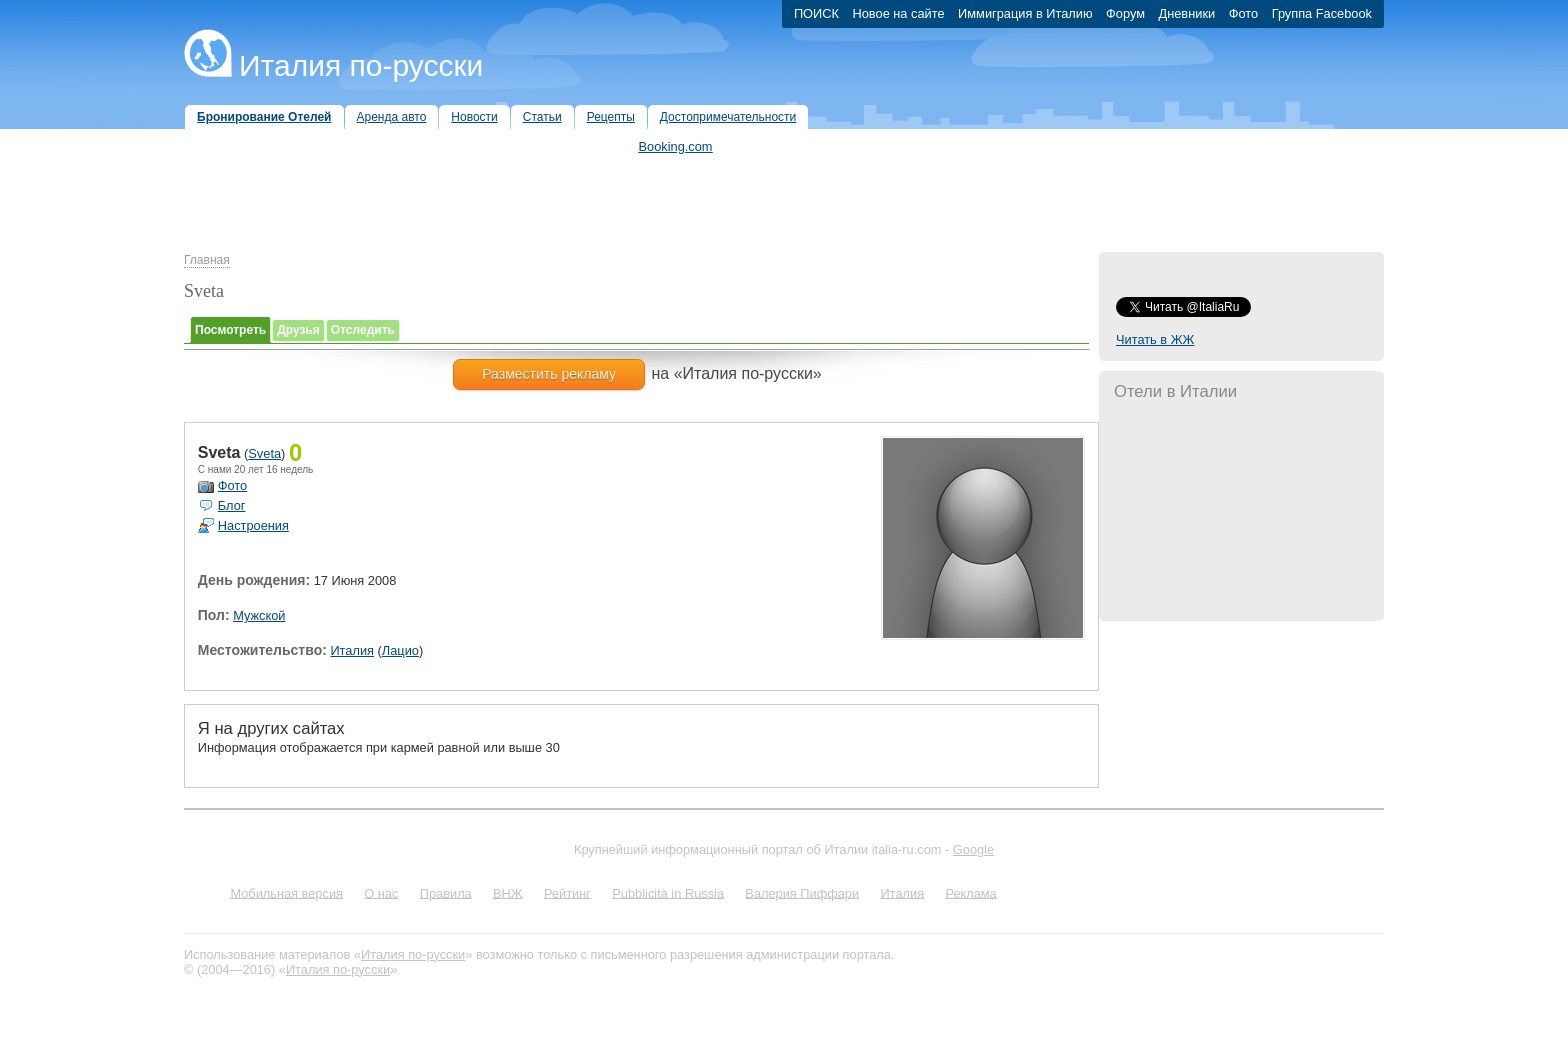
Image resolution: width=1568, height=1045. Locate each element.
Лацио (400, 650)
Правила (446, 892)
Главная (207, 260)
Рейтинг (567, 892)
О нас (381, 892)
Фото (232, 485)
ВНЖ (508, 892)
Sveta (264, 453)
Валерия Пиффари (802, 892)
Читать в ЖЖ (1155, 339)
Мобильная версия (286, 892)
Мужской (259, 615)
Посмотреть (230, 330)
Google (973, 849)
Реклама (970, 892)
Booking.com (676, 146)
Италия (352, 650)
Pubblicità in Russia (668, 892)
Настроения (253, 525)
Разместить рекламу (549, 374)
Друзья (298, 330)
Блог (232, 505)
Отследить (363, 330)
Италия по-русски (361, 65)
